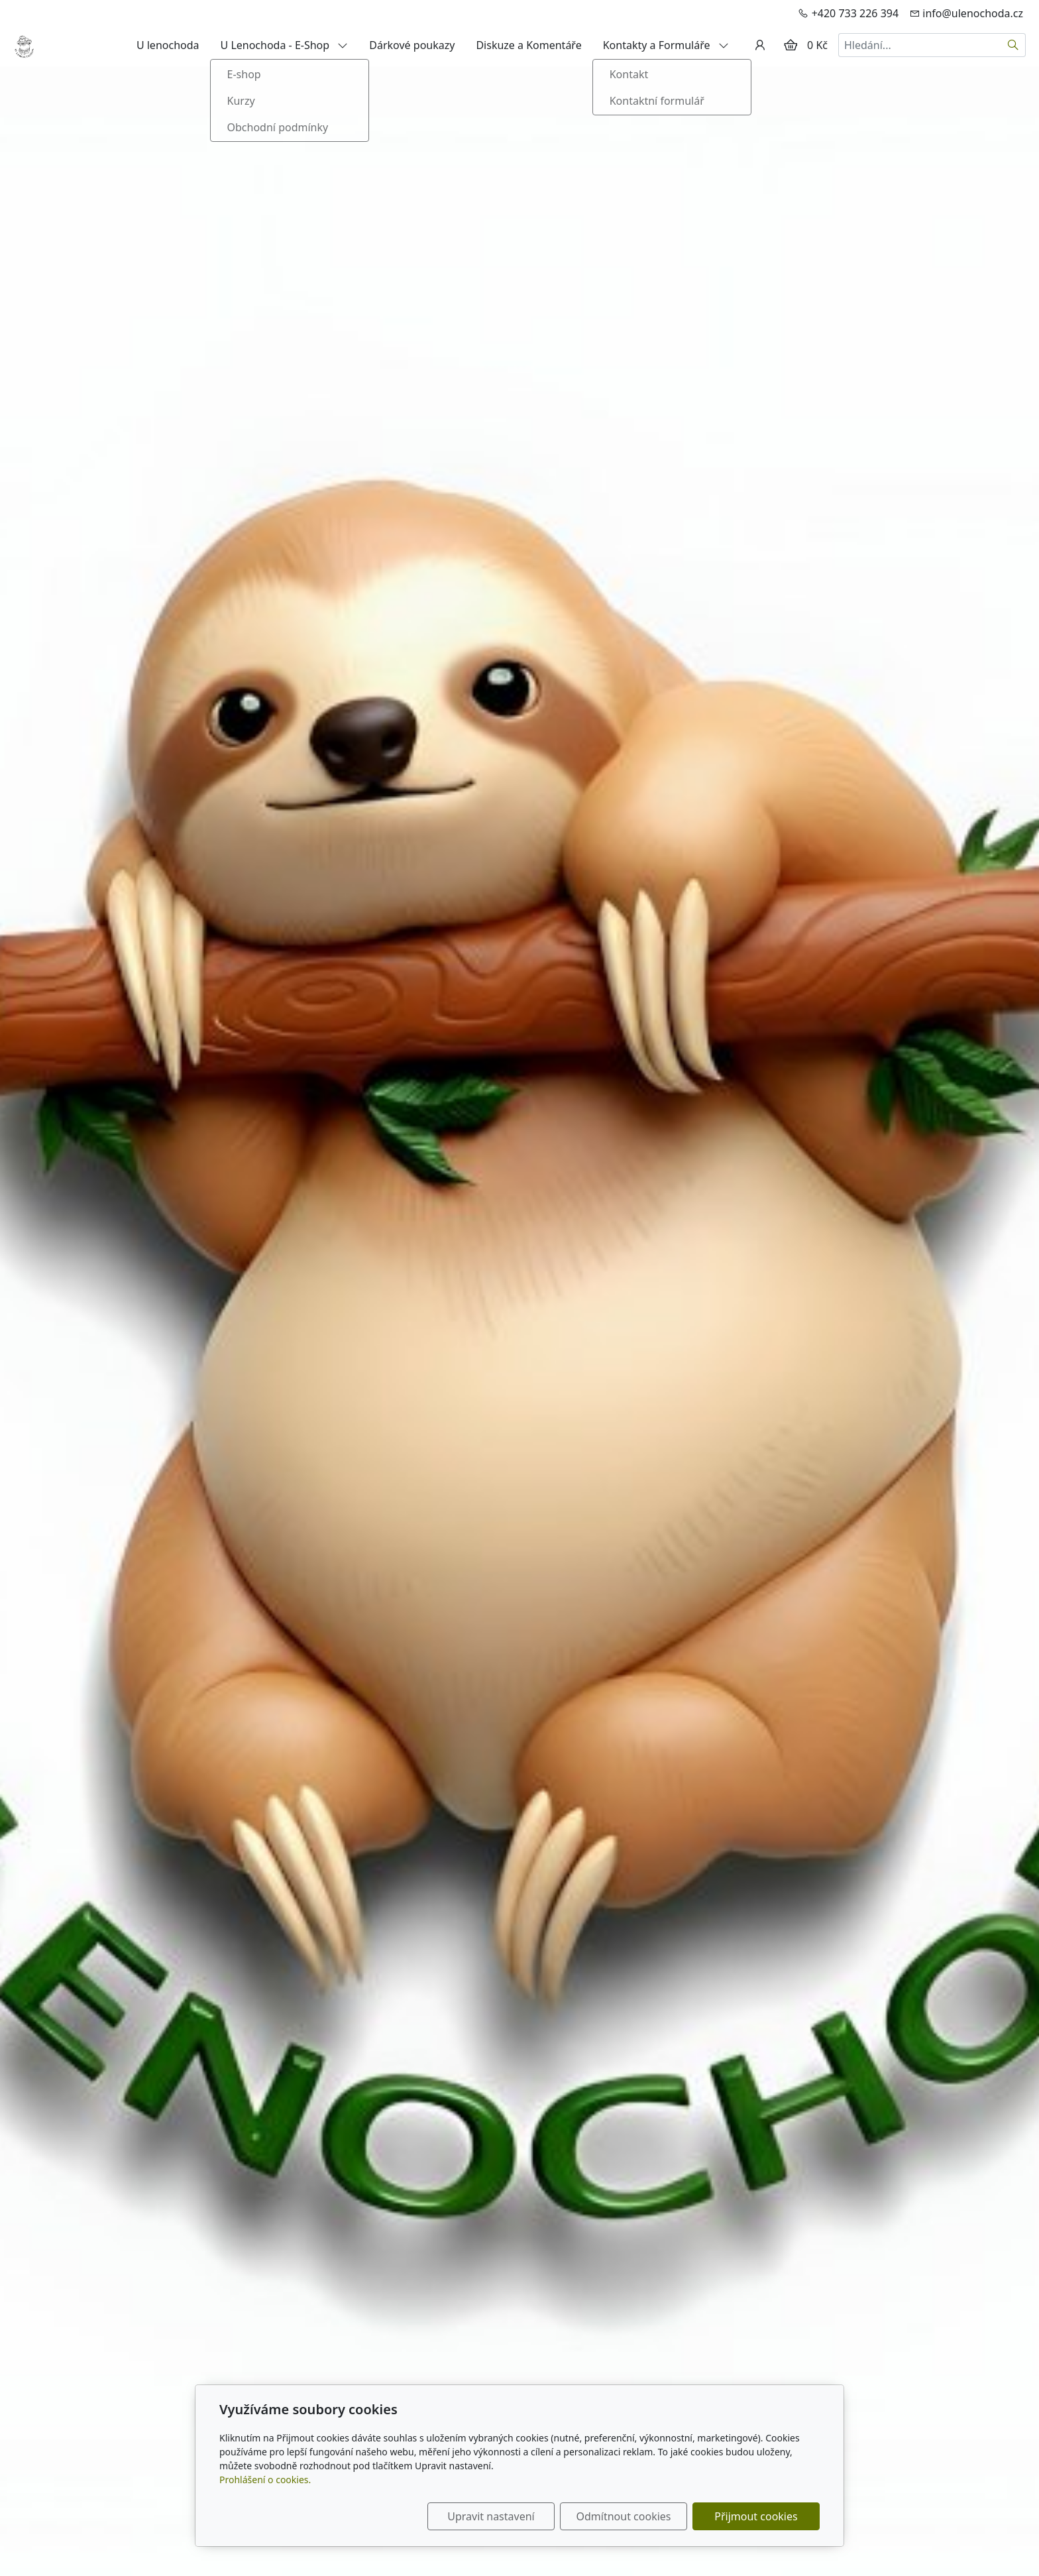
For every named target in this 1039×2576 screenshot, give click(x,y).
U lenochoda (168, 45)
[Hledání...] (919, 45)
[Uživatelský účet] (760, 45)
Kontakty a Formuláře (666, 45)
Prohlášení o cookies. (265, 2479)
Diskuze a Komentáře (528, 45)
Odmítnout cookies (623, 2516)
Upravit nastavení (490, 2516)
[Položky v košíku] (790, 45)
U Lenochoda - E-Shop (285, 45)
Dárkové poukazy (412, 45)
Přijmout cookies (755, 2516)
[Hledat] (1013, 45)
